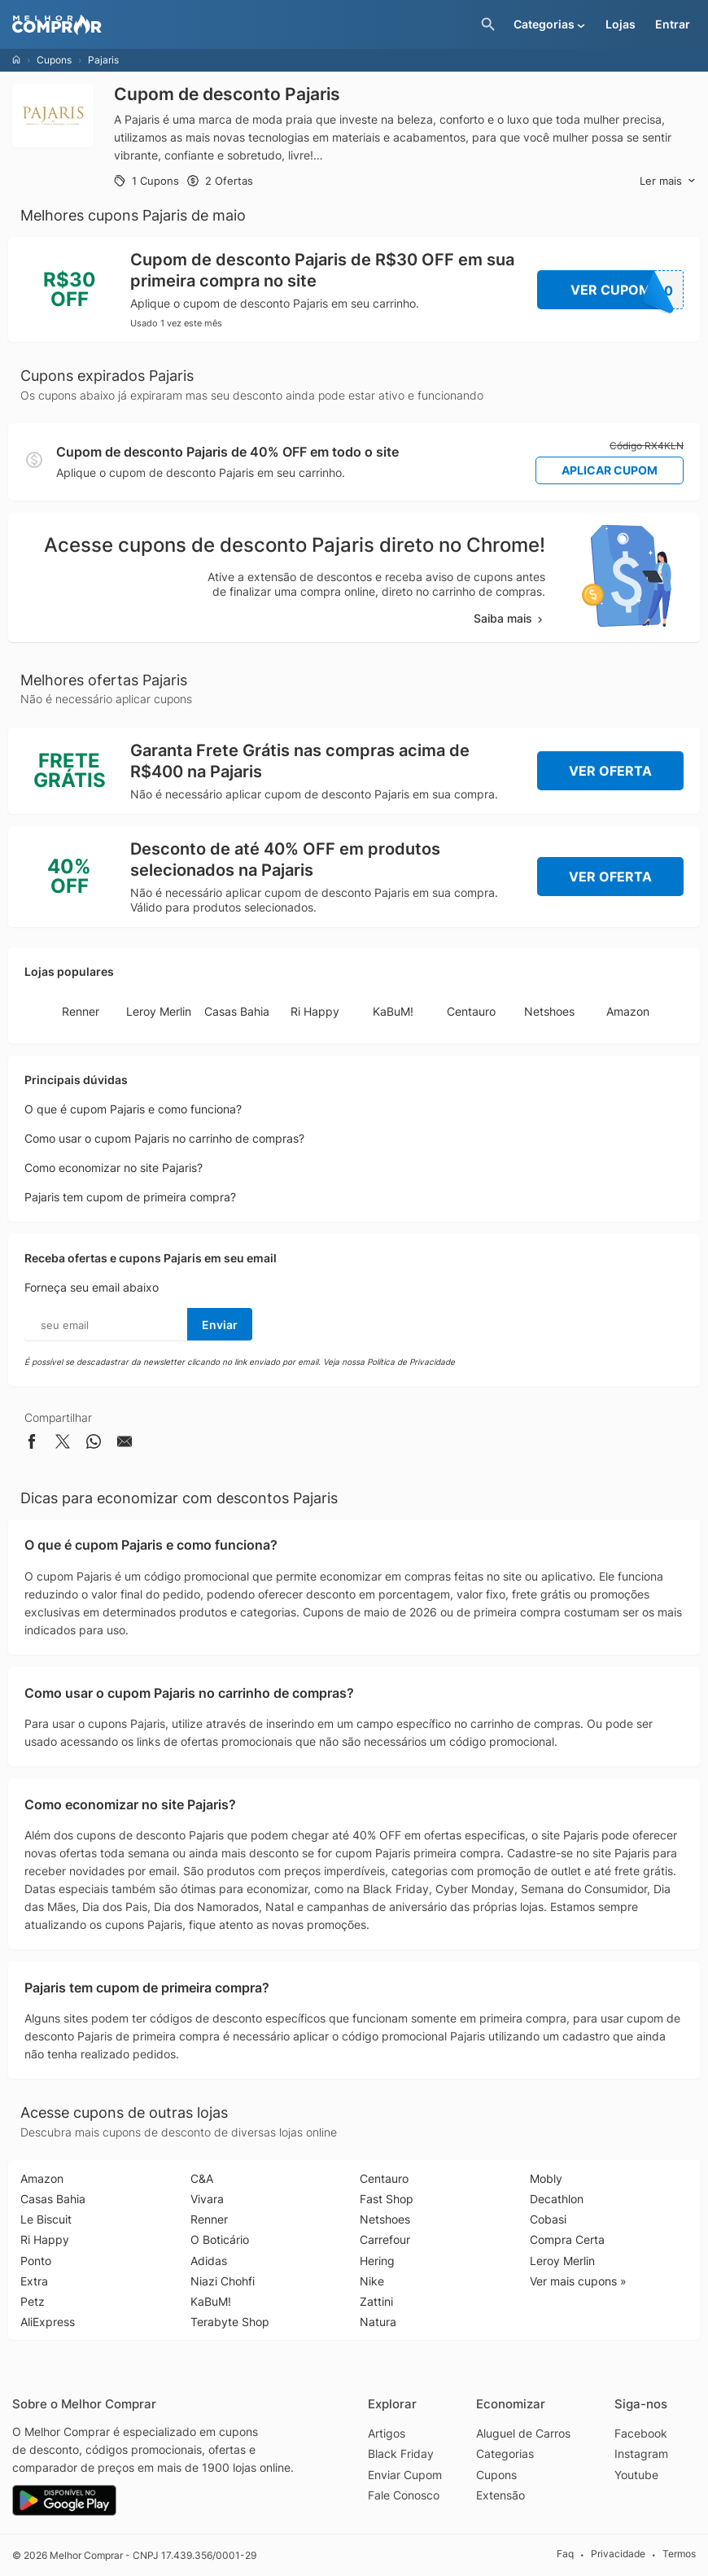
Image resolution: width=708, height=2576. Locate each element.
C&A (201, 2178)
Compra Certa (567, 2239)
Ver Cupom (627, 289)
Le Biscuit (46, 2219)
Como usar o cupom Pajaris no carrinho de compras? (164, 1138)
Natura (378, 2322)
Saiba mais (509, 618)
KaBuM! (393, 1011)
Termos (679, 2554)
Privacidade (618, 2554)
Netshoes (549, 1011)
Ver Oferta (610, 771)
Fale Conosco (403, 2495)
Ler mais (668, 181)
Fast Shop (386, 2199)
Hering (377, 2261)
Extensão (500, 2495)
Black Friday (401, 2453)
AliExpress (47, 2322)
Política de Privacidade (411, 1362)
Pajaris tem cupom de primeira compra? (130, 1197)
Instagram (641, 2453)
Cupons (54, 60)
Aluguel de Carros (523, 2433)
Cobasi (548, 2219)
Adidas (208, 2261)
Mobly (546, 2178)
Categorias (505, 2453)
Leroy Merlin (158, 1011)
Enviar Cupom (405, 2475)
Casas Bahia (236, 1011)
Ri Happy (315, 1011)
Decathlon (556, 2199)
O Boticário (219, 2239)
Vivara (207, 2199)
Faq (565, 2554)
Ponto (35, 2261)
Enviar (220, 1325)
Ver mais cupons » (578, 2281)
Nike (372, 2281)
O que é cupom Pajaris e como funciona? (133, 1109)
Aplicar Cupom (610, 470)
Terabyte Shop (229, 2322)
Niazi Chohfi (222, 2281)
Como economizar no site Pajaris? (113, 1167)
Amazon (627, 1011)
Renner (80, 1011)
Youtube (636, 2475)
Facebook (640, 2433)
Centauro (471, 1011)
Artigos (386, 2433)
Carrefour (385, 2239)
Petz (32, 2301)
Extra (34, 2281)
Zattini (376, 2301)
